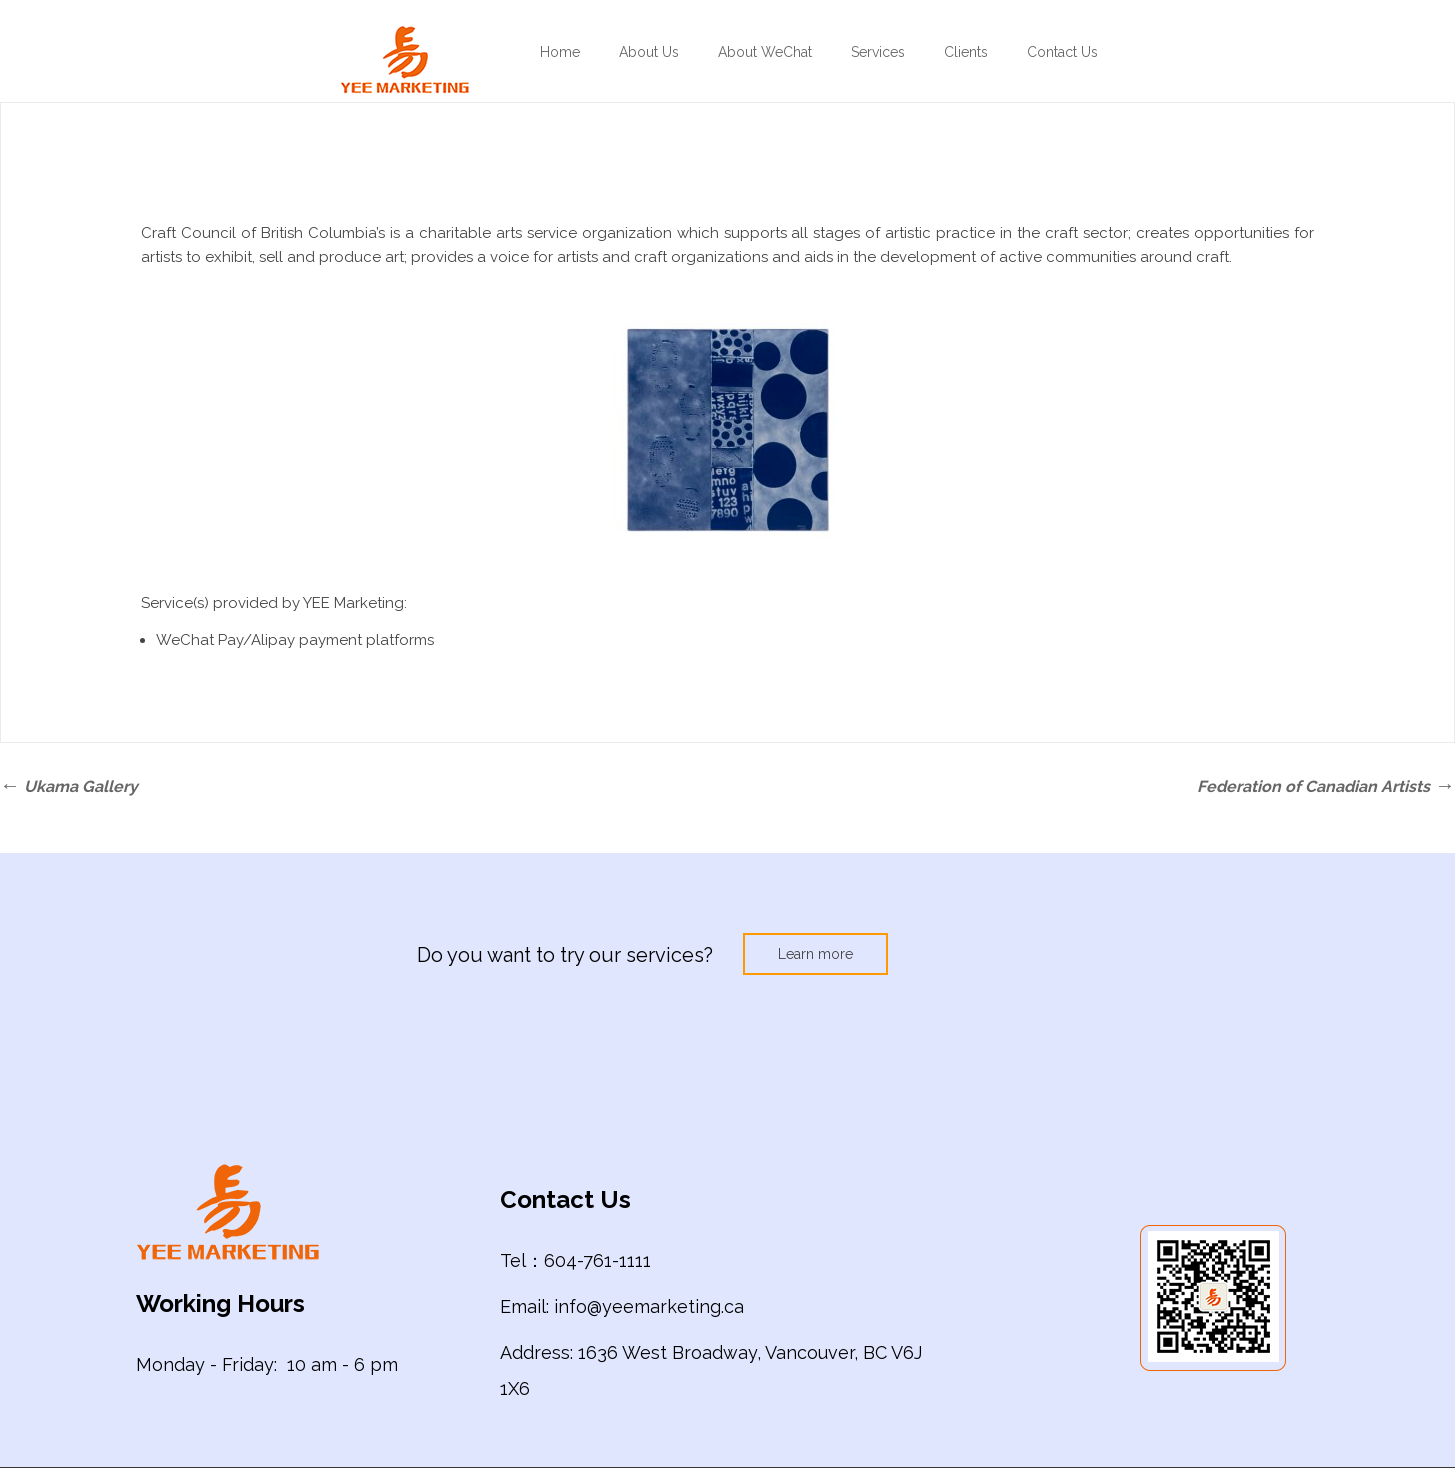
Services (878, 52)
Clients (966, 52)
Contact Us (1062, 52)
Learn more (815, 954)
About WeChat (765, 52)
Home (560, 52)
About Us (649, 52)
